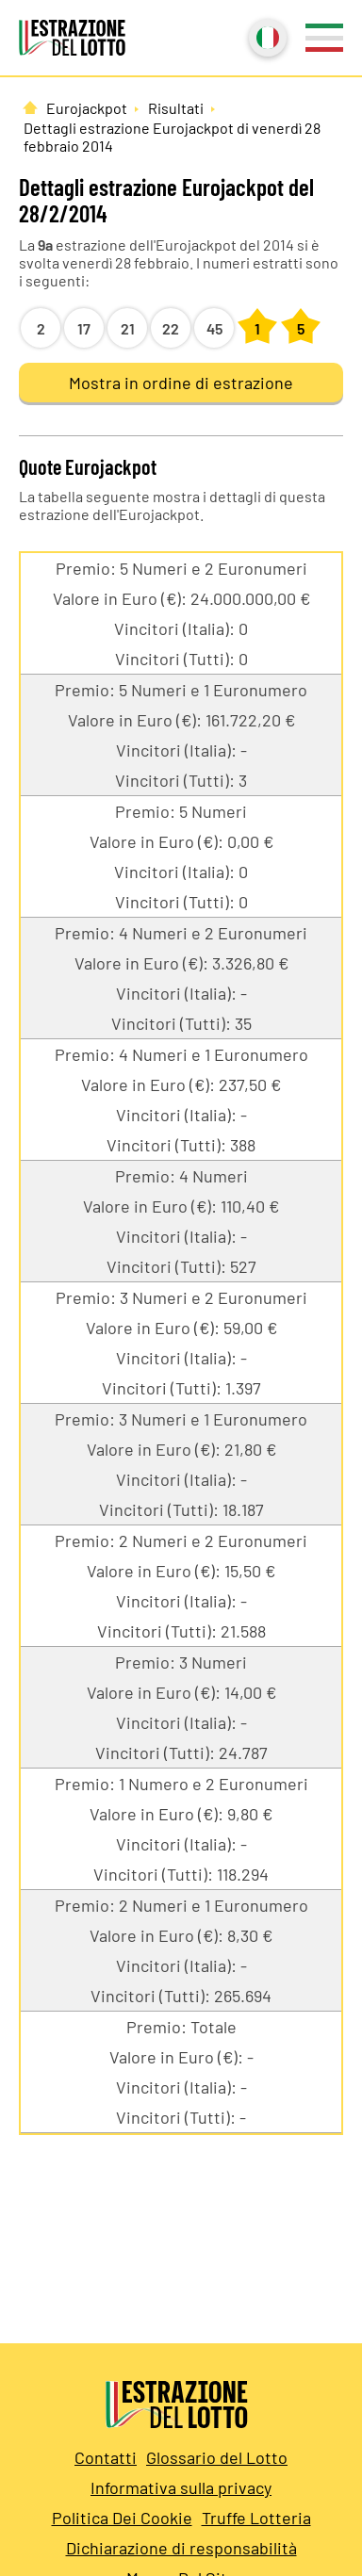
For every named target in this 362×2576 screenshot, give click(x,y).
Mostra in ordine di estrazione (181, 382)
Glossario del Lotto (217, 2457)
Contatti (105, 2457)
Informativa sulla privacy (181, 2487)
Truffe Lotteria (256, 2517)
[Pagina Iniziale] (30, 107)
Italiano (265, 35)
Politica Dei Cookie (122, 2517)
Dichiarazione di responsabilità (181, 2547)
